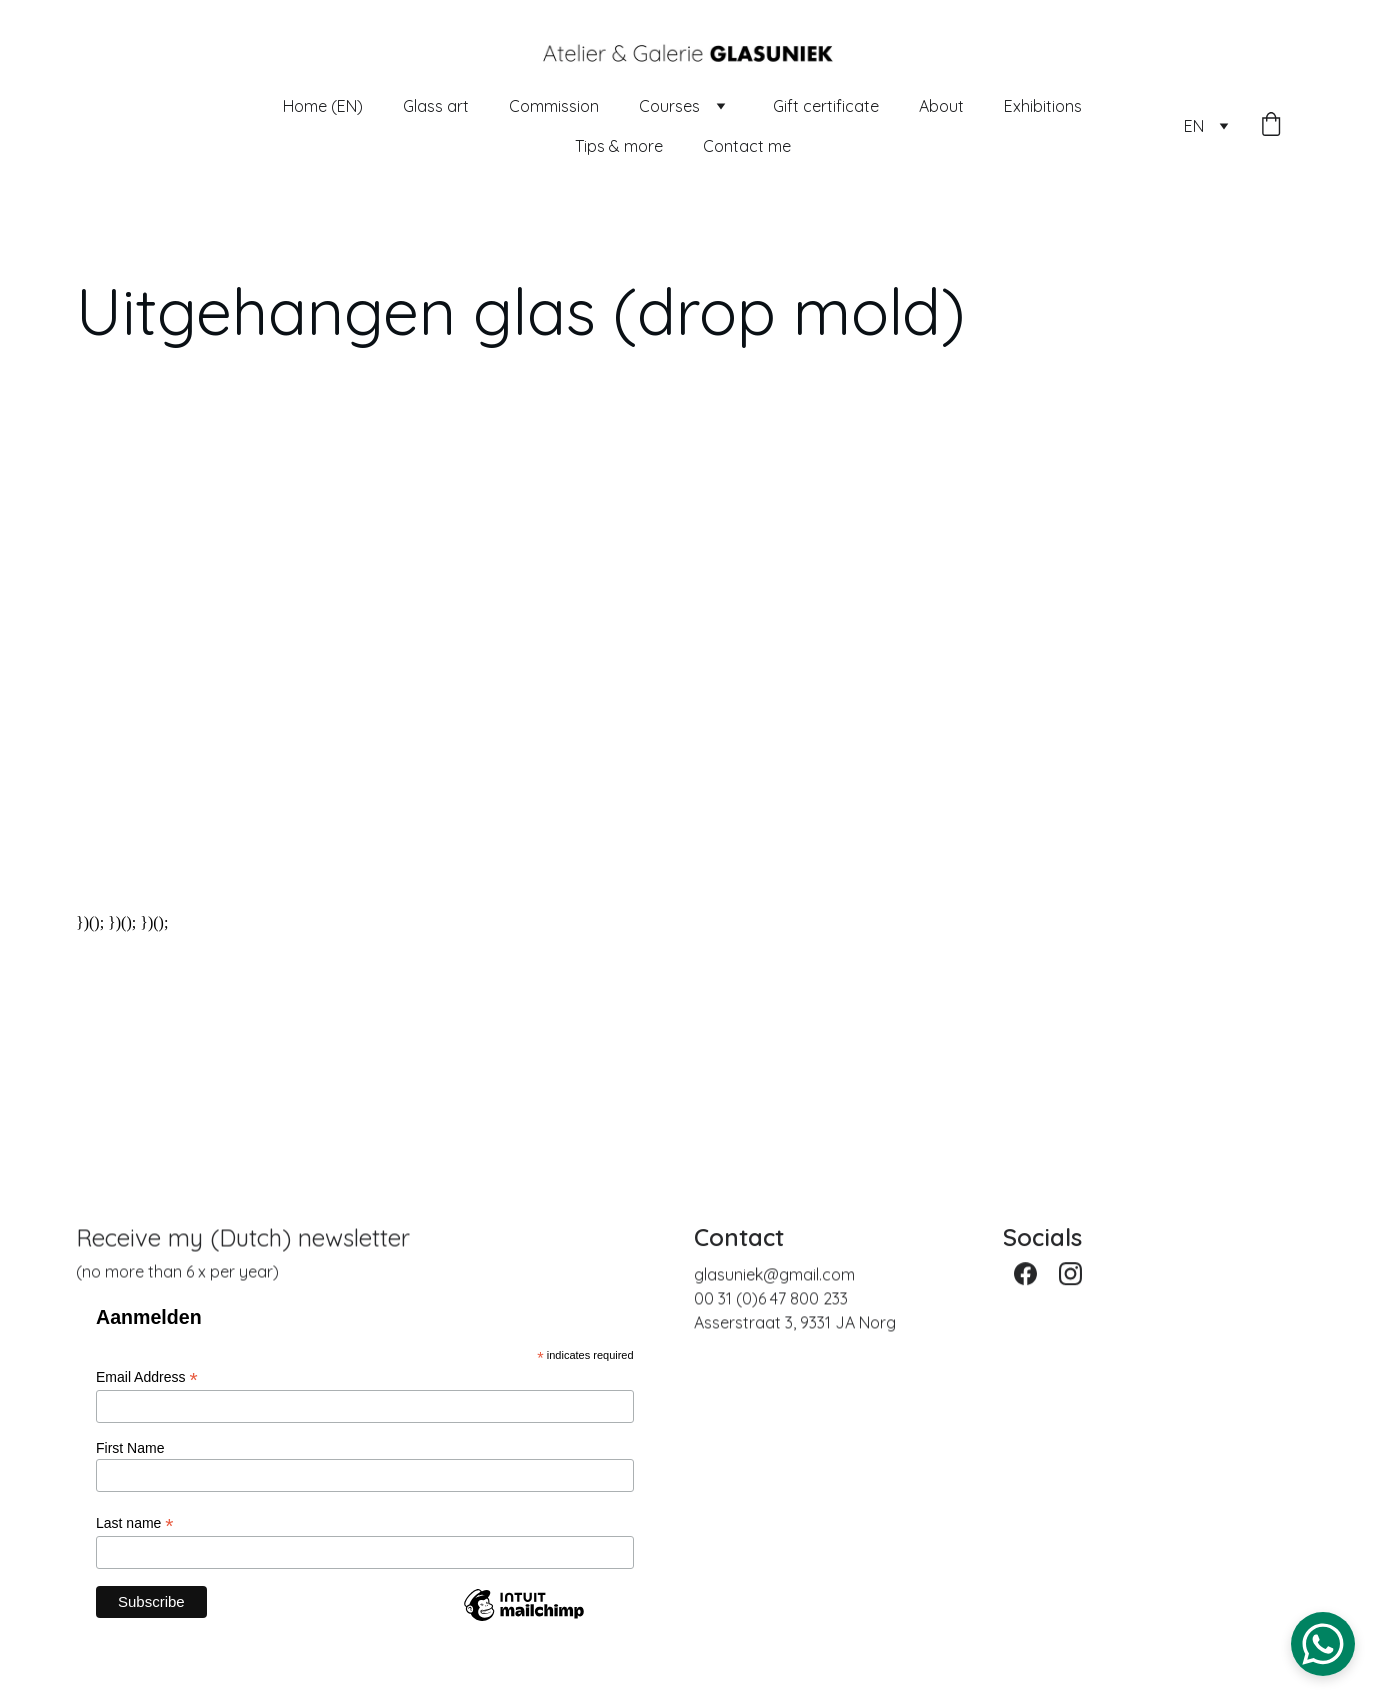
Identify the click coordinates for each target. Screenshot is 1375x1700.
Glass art (436, 106)
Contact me (747, 146)
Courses (669, 106)
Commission (554, 106)
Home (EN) (323, 106)
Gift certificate (826, 106)
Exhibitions (1043, 106)
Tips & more (619, 146)
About (941, 106)
